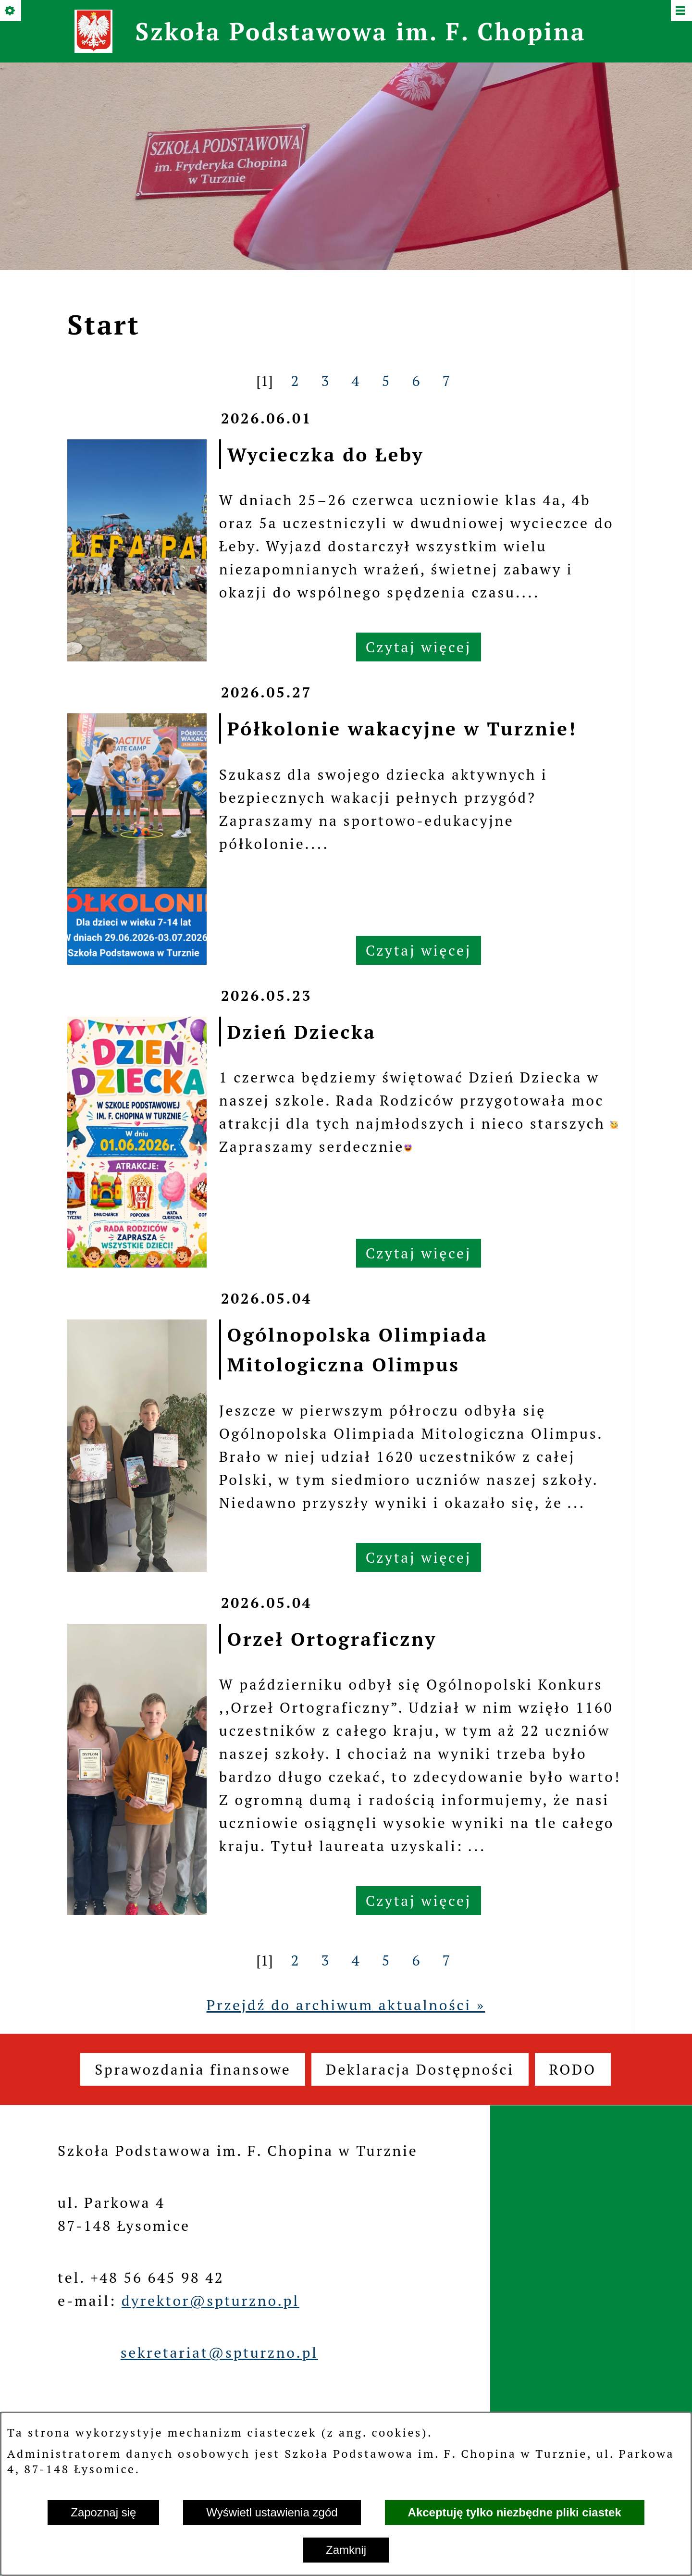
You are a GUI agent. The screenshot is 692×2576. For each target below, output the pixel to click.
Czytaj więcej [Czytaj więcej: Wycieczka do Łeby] (418, 647)
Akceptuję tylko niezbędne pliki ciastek (514, 2512)
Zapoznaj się (103, 2512)
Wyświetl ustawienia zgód (271, 2512)
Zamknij (346, 2549)
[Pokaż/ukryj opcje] (11, 11)
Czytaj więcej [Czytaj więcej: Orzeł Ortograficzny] (418, 1900)
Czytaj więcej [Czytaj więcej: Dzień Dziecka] (418, 1253)
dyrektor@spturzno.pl (210, 2300)
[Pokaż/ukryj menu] (680, 11)
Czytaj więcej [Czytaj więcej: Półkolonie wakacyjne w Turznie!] (418, 950)
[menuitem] (192, 2069)
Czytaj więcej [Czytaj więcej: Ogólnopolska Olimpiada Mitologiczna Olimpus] (418, 1557)
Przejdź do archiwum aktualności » (346, 2005)
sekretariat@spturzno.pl (219, 2352)
